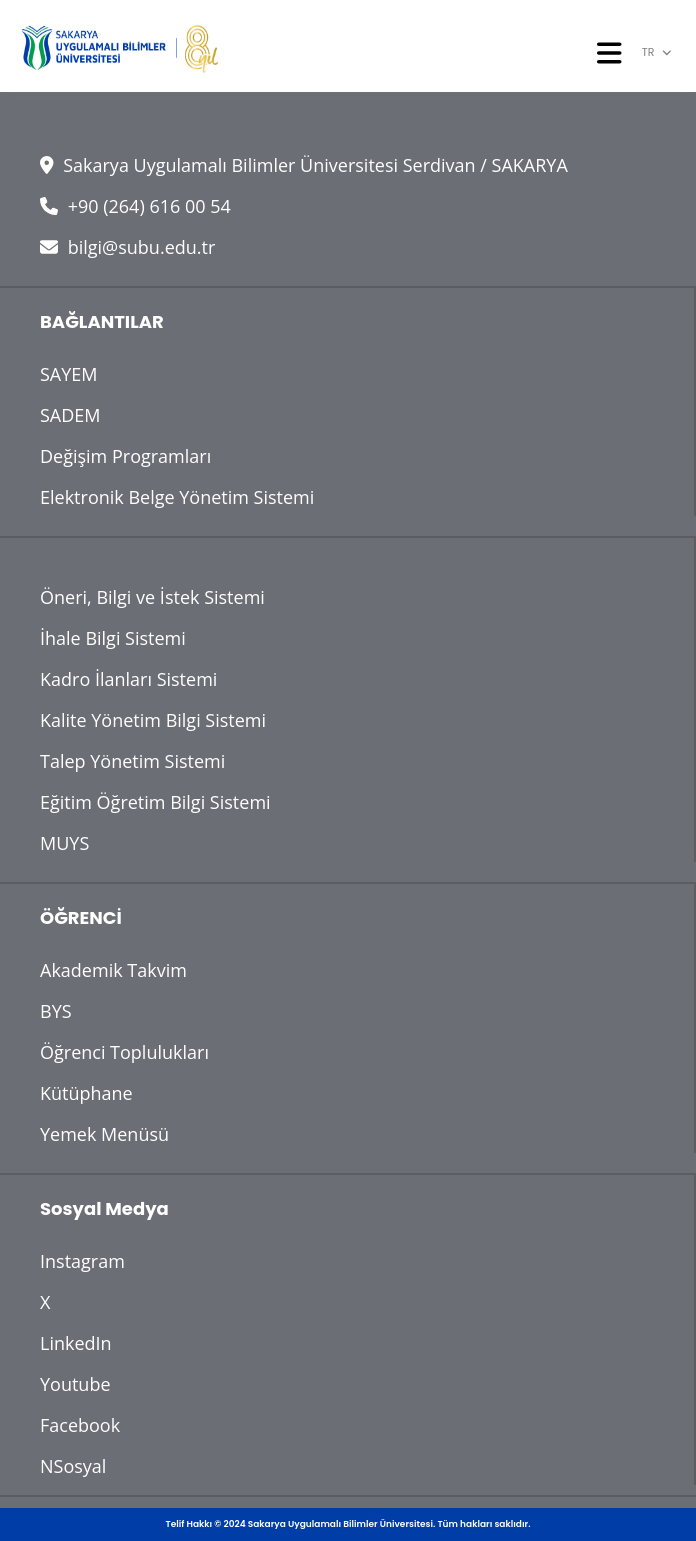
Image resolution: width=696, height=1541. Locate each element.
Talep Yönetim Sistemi (132, 761)
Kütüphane (86, 1093)
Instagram (82, 1261)
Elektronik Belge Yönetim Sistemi (177, 497)
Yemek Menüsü (104, 1134)
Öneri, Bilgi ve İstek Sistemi (152, 597)
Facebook (80, 1425)
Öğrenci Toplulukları (124, 1052)
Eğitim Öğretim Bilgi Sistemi (155, 802)
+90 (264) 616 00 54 (135, 206)
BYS (56, 1011)
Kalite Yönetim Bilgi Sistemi (153, 720)
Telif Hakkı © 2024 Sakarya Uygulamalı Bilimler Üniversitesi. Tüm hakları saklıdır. (348, 1524)
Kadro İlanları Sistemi (128, 679)
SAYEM (69, 374)
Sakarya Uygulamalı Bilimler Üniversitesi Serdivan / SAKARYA (304, 165)
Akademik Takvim (113, 970)
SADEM (70, 415)
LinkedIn (76, 1343)
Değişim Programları (125, 456)
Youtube (75, 1384)
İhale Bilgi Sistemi (113, 638)
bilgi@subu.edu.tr (127, 247)
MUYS (64, 843)
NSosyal (73, 1466)
